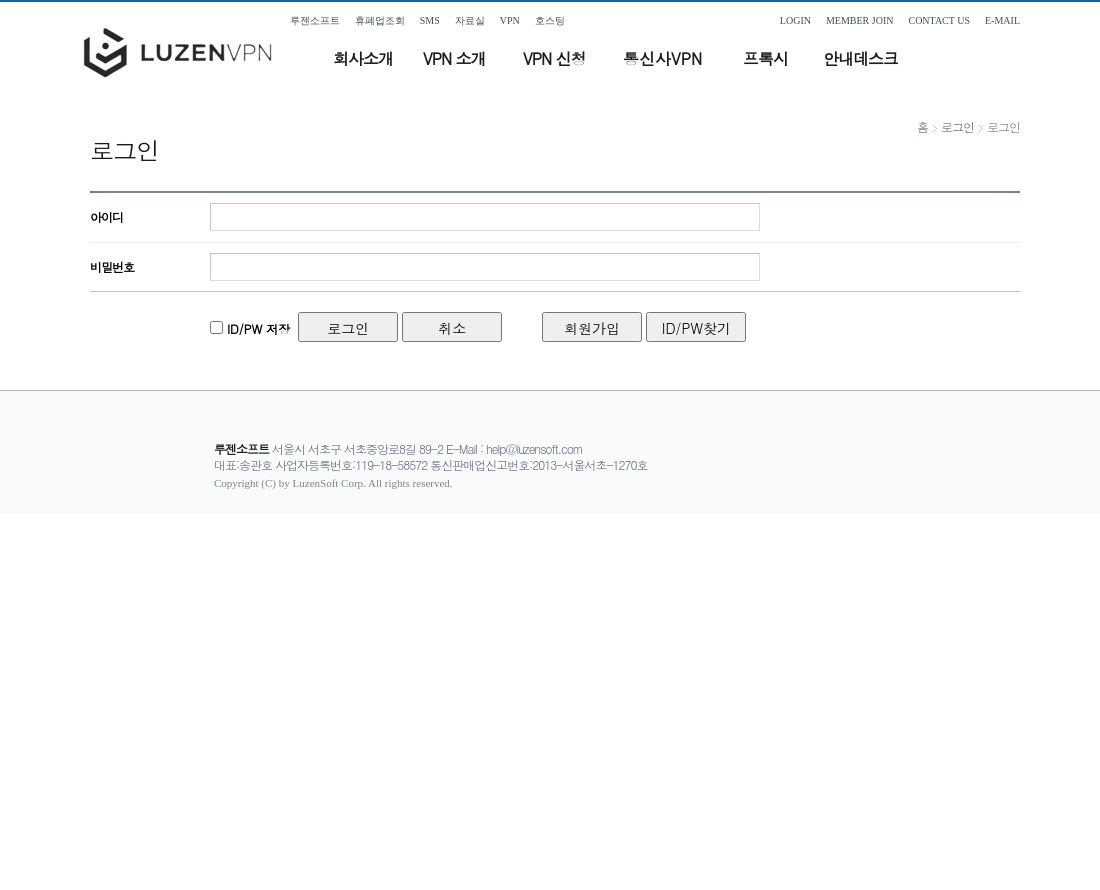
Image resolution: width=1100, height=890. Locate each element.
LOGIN (795, 20)
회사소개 (363, 58)
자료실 (470, 20)
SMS (430, 20)
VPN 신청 (554, 58)
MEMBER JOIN (860, 20)
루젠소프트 (315, 20)
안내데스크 (860, 58)
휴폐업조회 (380, 20)
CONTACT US (939, 20)
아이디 (106, 216)
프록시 (765, 58)
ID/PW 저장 (256, 328)
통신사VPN (662, 58)
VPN (510, 20)
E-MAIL (1002, 20)
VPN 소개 (454, 58)
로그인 (957, 126)
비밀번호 (112, 266)
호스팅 (550, 20)
